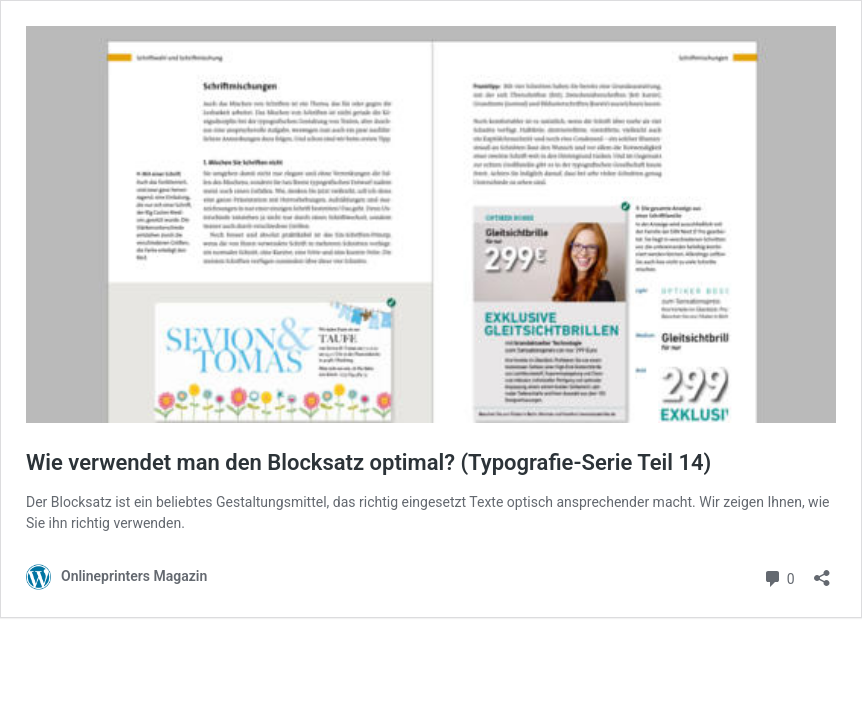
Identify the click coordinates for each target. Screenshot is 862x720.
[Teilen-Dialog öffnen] (822, 571)
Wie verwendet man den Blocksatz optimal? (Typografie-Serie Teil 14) (368, 462)
